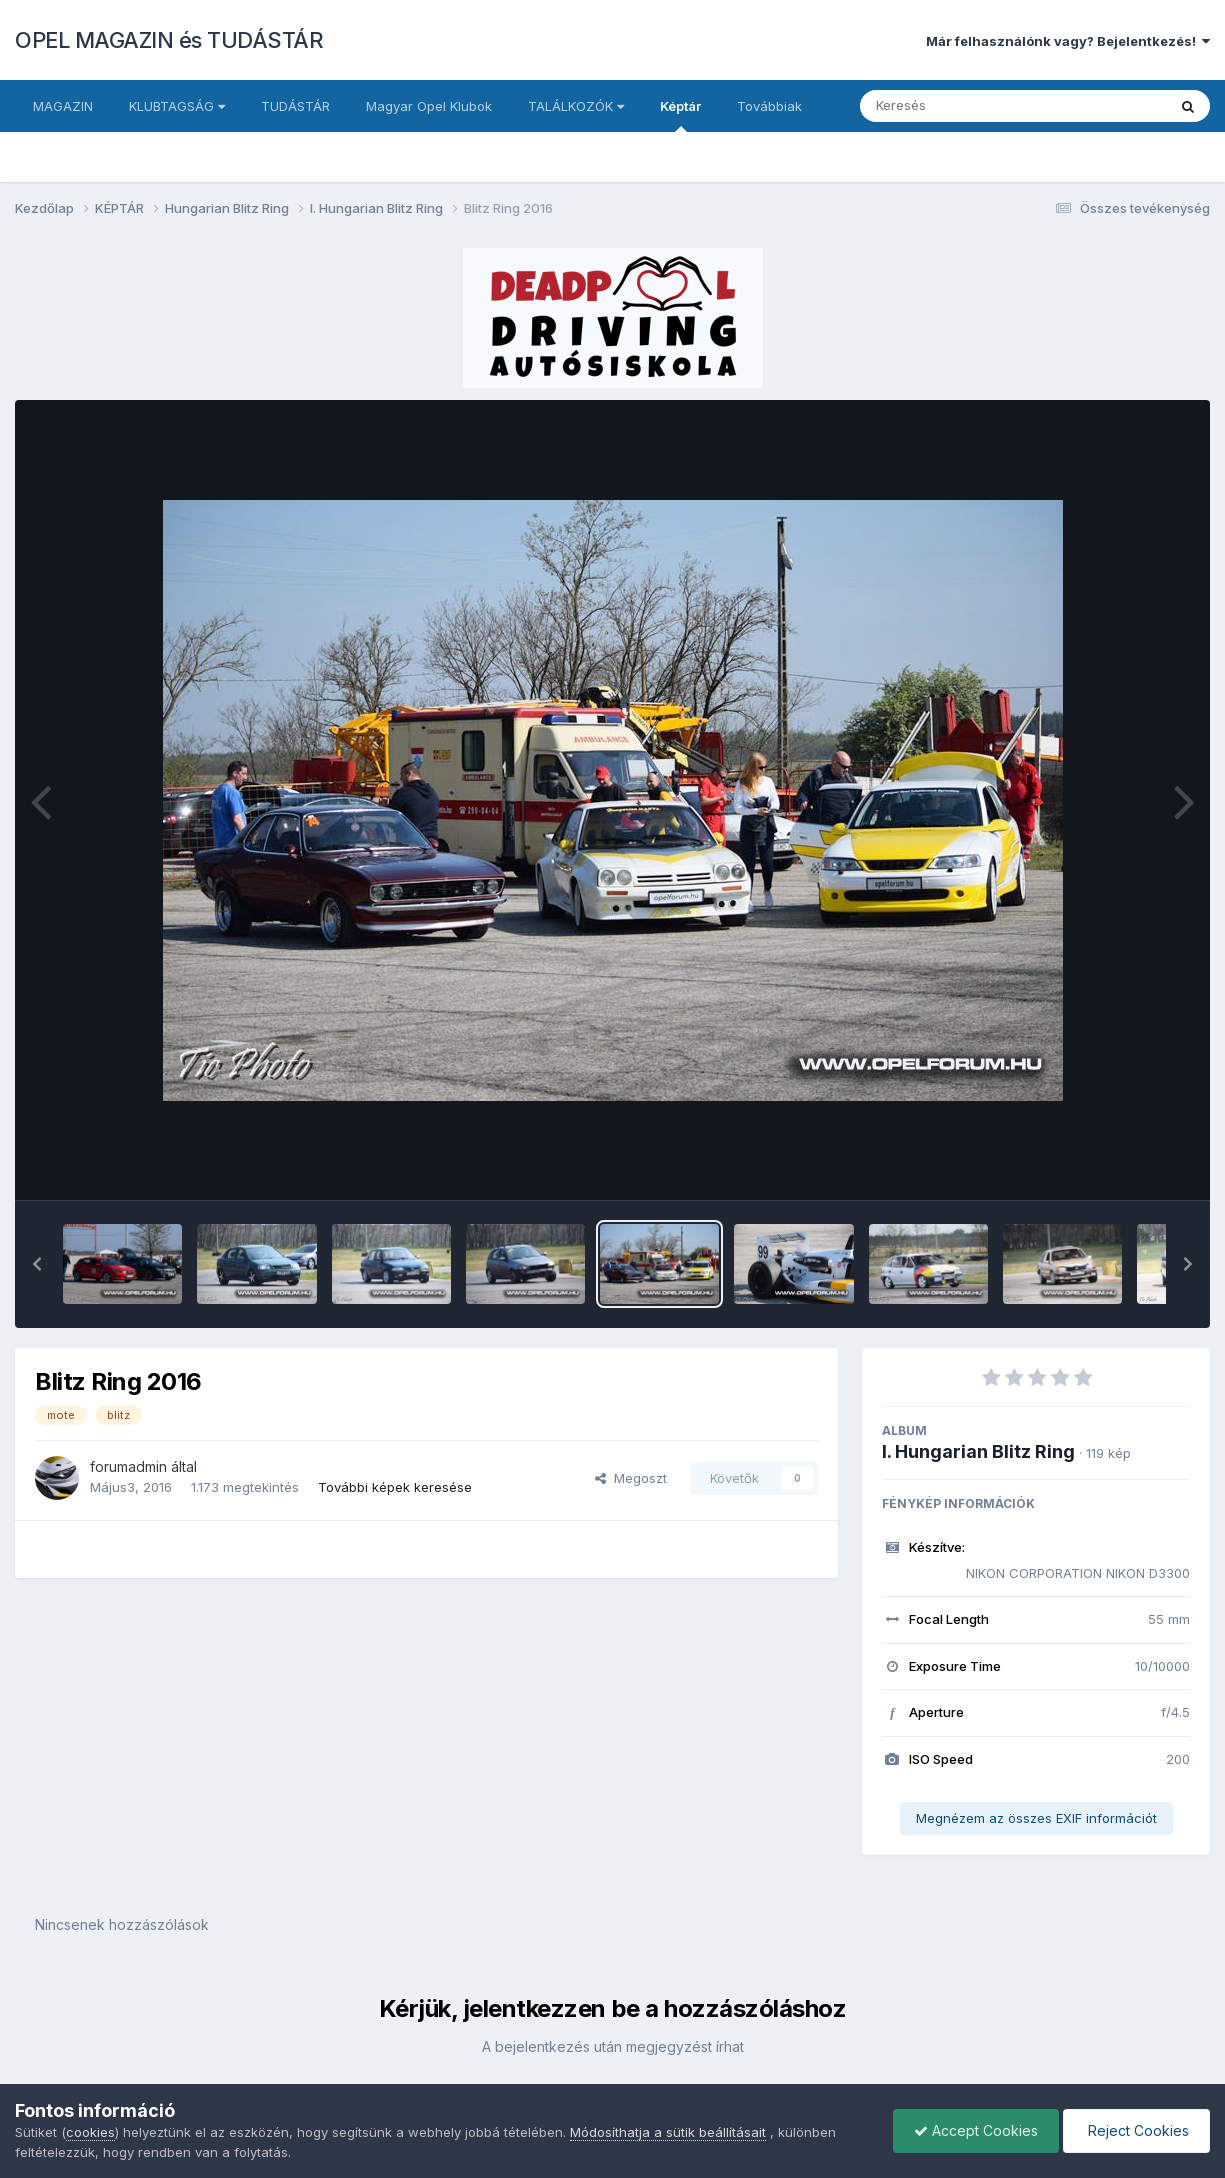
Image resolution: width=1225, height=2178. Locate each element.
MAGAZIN (63, 106)
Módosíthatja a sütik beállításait (668, 2132)
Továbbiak (769, 106)
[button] (37, 1264)
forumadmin (128, 1466)
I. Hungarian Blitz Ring (978, 1451)
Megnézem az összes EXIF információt (1036, 1818)
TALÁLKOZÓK (576, 106)
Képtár (680, 115)
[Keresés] (958, 106)
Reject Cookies (1136, 2130)
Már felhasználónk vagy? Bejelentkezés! (1068, 41)
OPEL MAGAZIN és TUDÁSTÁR (169, 40)
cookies (90, 2132)
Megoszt (631, 1478)
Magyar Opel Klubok (429, 106)
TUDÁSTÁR (295, 106)
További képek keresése (395, 1487)
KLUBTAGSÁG (177, 106)
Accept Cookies (976, 2130)
